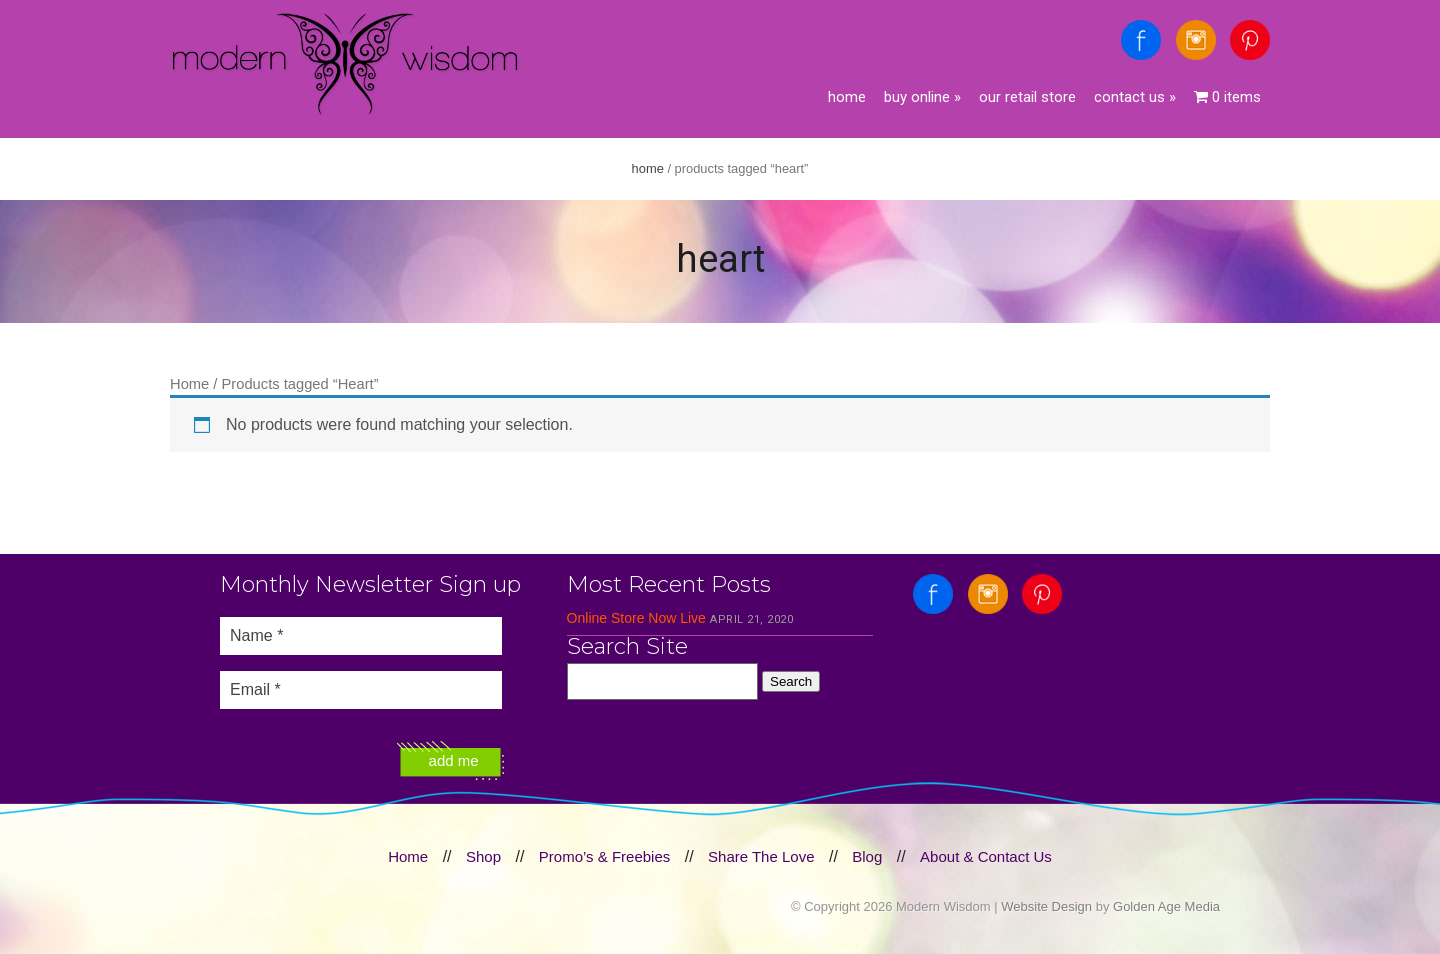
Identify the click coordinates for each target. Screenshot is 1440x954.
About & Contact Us (986, 856)
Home (847, 97)
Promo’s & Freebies (604, 856)
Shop (483, 856)
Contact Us (1135, 97)
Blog (867, 856)
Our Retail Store (1027, 97)
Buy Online (922, 97)
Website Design (1046, 906)
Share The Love (761, 856)
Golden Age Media (1166, 906)
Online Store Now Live (636, 618)
